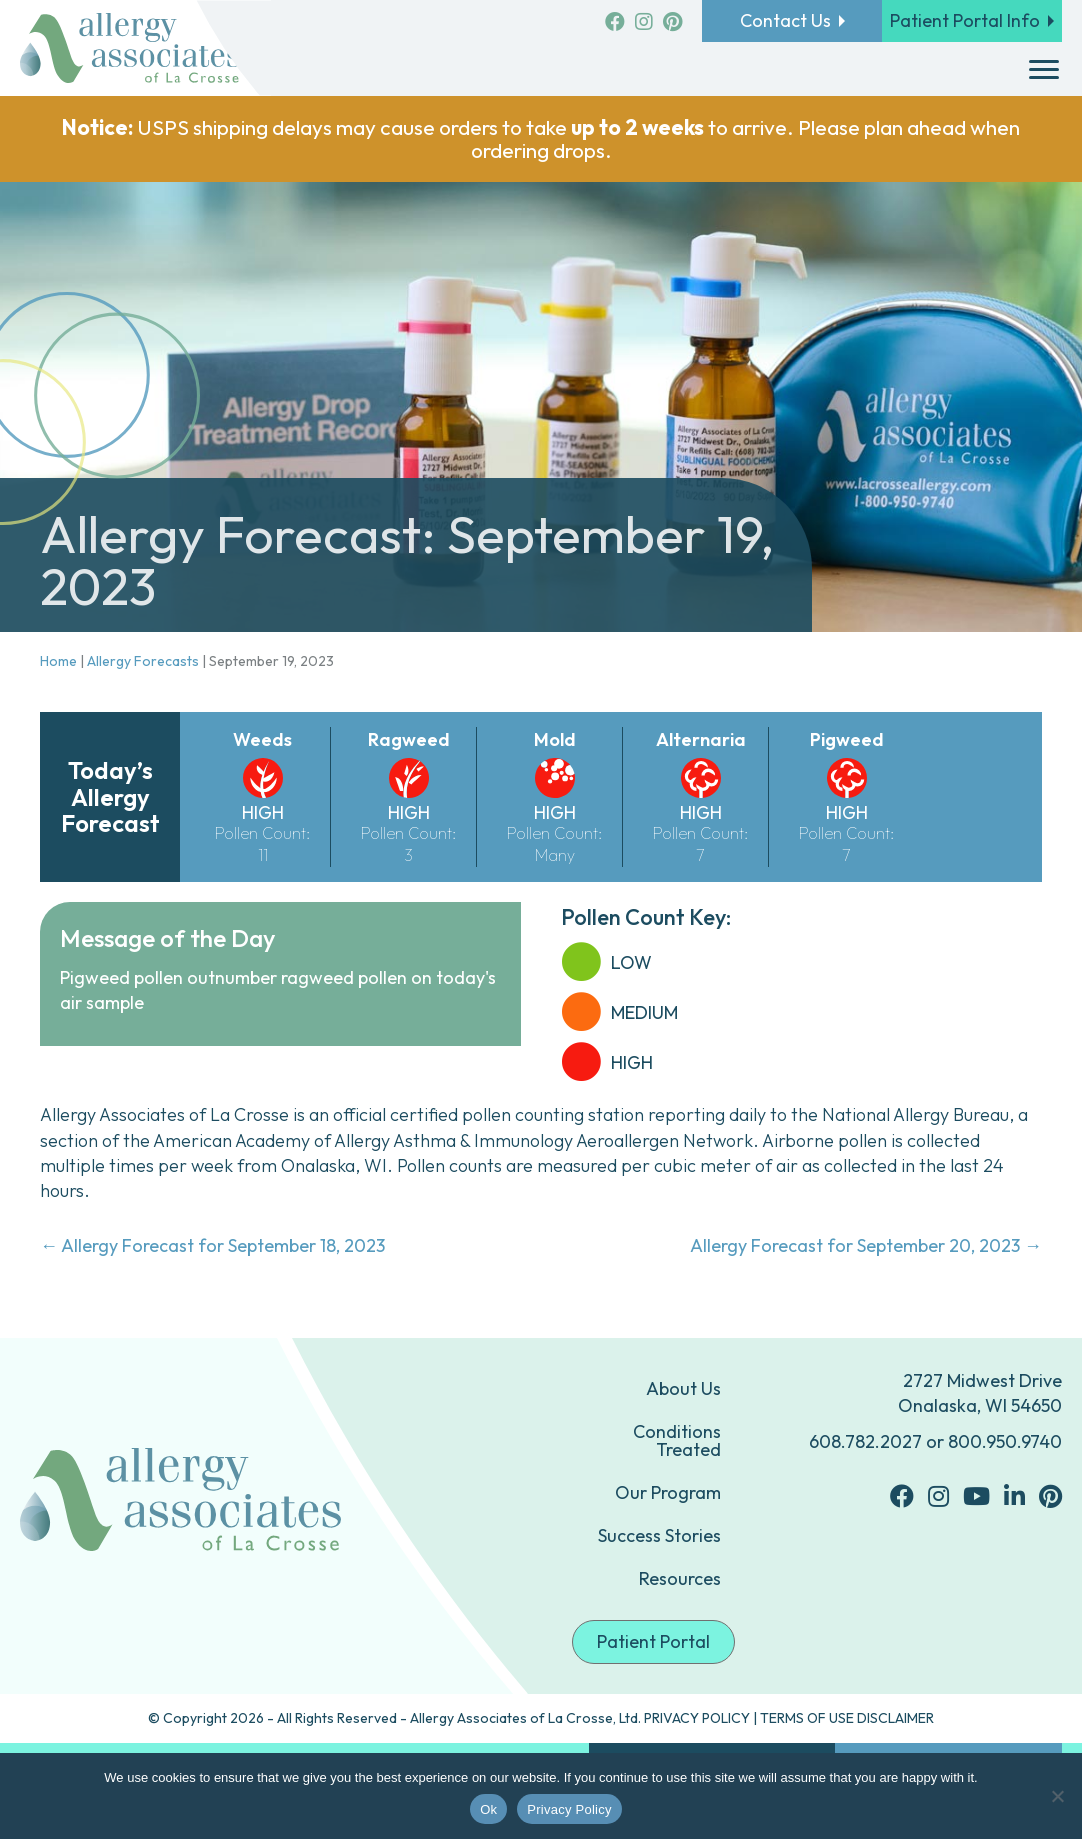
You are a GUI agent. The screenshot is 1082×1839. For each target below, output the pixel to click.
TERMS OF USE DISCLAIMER (847, 1718)
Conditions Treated (677, 1440)
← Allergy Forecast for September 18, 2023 (212, 1245)
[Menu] (1044, 70)
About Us (683, 1388)
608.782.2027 (865, 1441)
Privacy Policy (569, 1809)
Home (58, 661)
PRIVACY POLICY (697, 1718)
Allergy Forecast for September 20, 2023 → (866, 1245)
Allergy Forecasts (143, 661)
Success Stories (659, 1535)
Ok (488, 1809)
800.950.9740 (1005, 1441)
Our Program (668, 1492)
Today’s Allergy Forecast (110, 796)
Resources (680, 1578)
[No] (1057, 1796)
